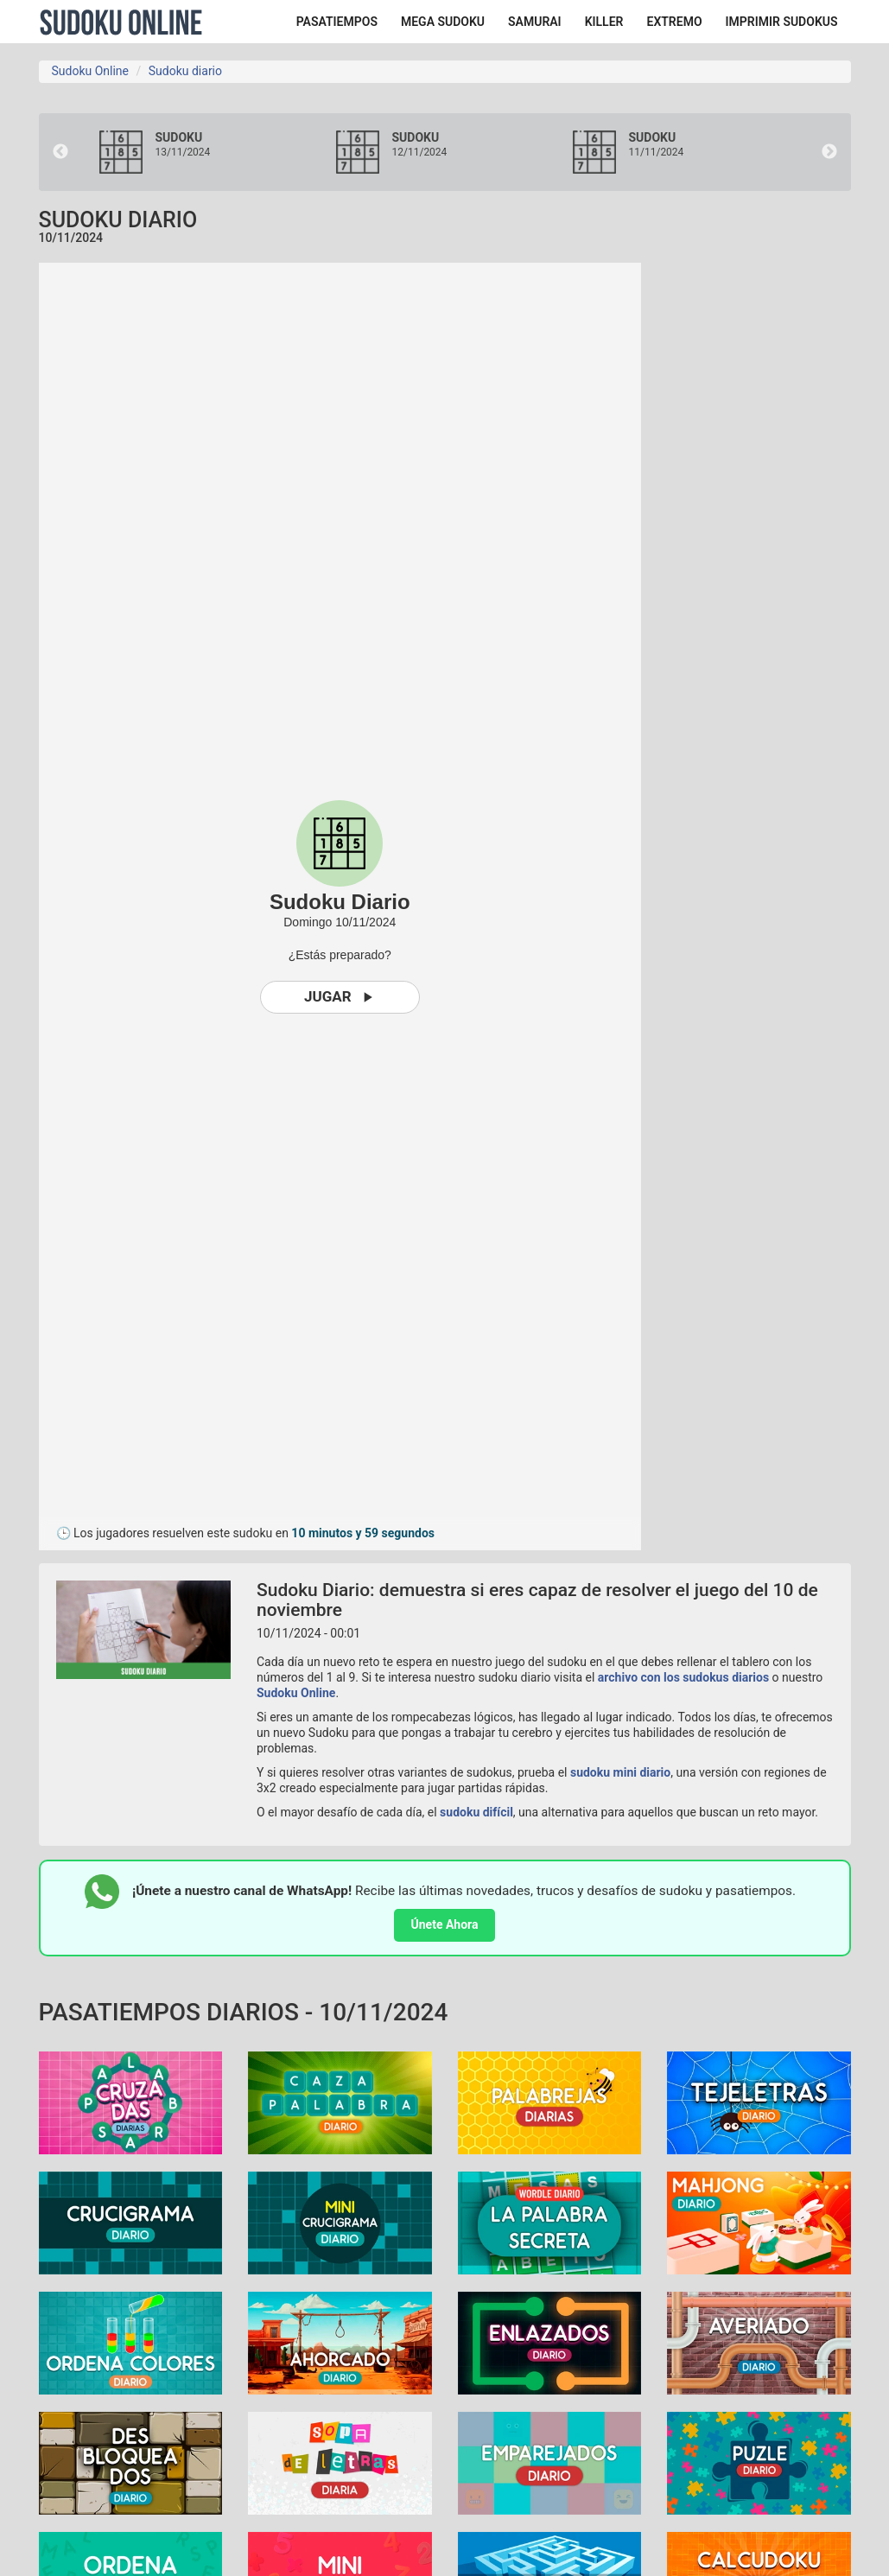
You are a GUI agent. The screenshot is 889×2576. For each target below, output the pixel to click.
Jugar (340, 997)
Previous (60, 152)
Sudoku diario (185, 71)
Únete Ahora (445, 1924)
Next (829, 152)
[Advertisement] (778, 522)
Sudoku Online (121, 21)
